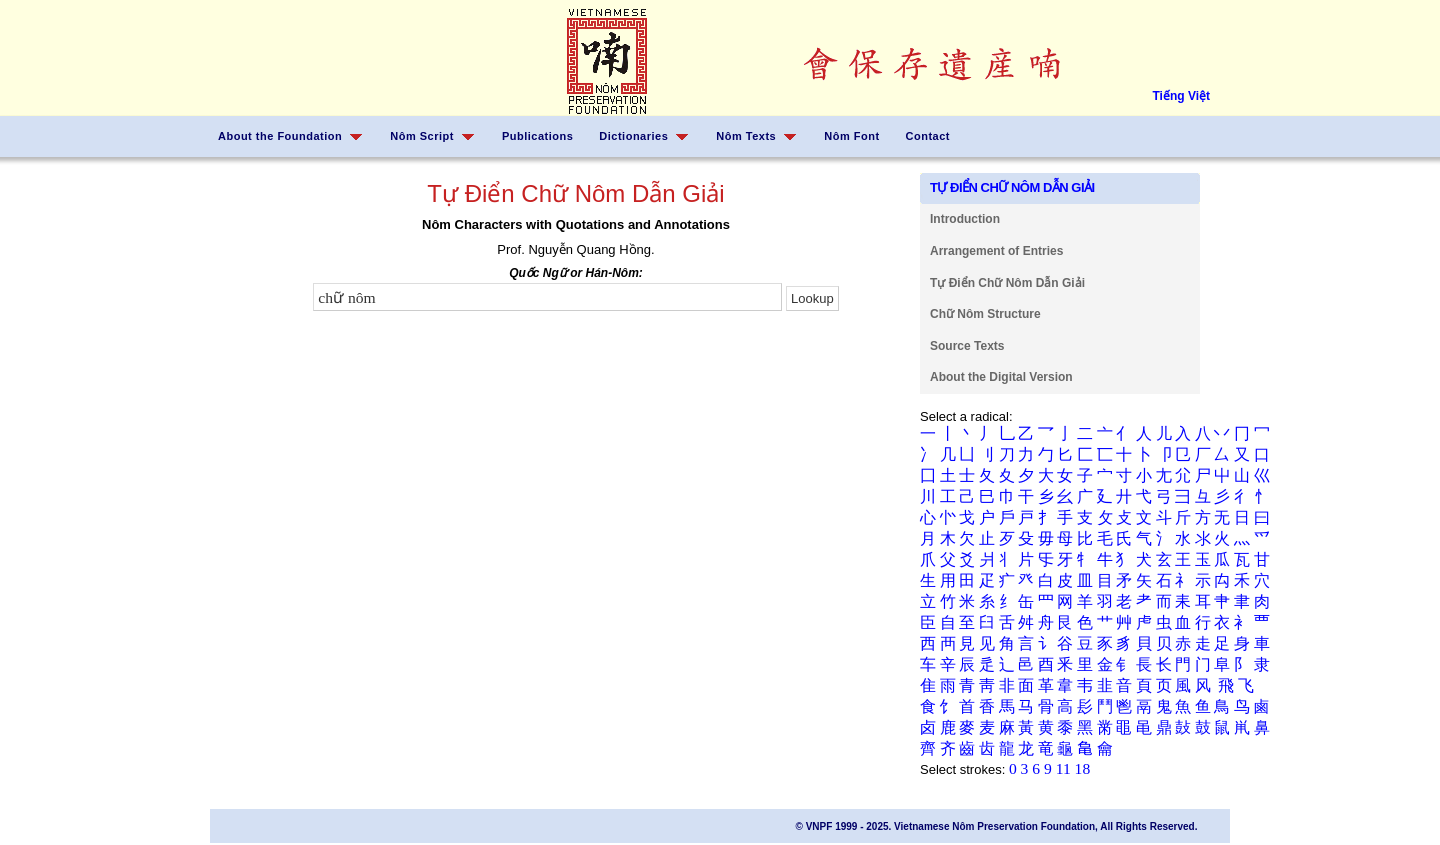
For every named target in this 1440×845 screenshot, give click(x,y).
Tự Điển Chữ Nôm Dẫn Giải (1007, 283)
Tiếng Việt (1181, 96)
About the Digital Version (1001, 377)
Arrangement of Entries (996, 251)
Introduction (965, 219)
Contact (928, 136)
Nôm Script (422, 136)
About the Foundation (280, 136)
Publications (537, 136)
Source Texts (967, 346)
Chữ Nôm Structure (985, 314)
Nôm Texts (746, 136)
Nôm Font (851, 136)
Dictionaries (633, 136)
